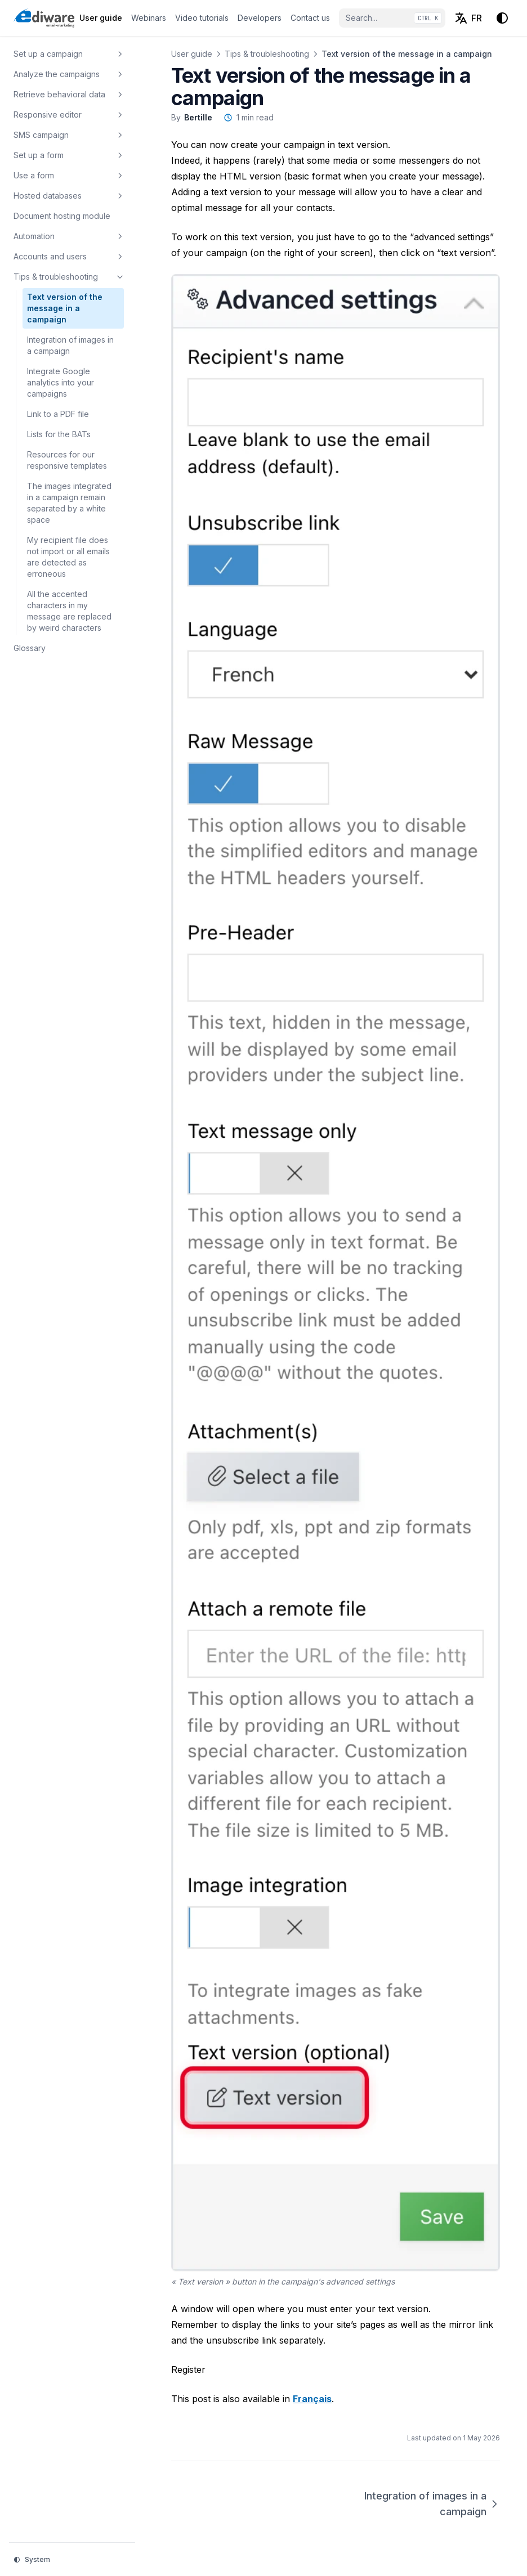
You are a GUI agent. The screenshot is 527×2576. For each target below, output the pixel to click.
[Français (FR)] (468, 18)
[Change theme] (502, 18)
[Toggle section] (120, 54)
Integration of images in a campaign (432, 2503)
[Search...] (392, 18)
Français (312, 2398)
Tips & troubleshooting (267, 54)
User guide (191, 54)
